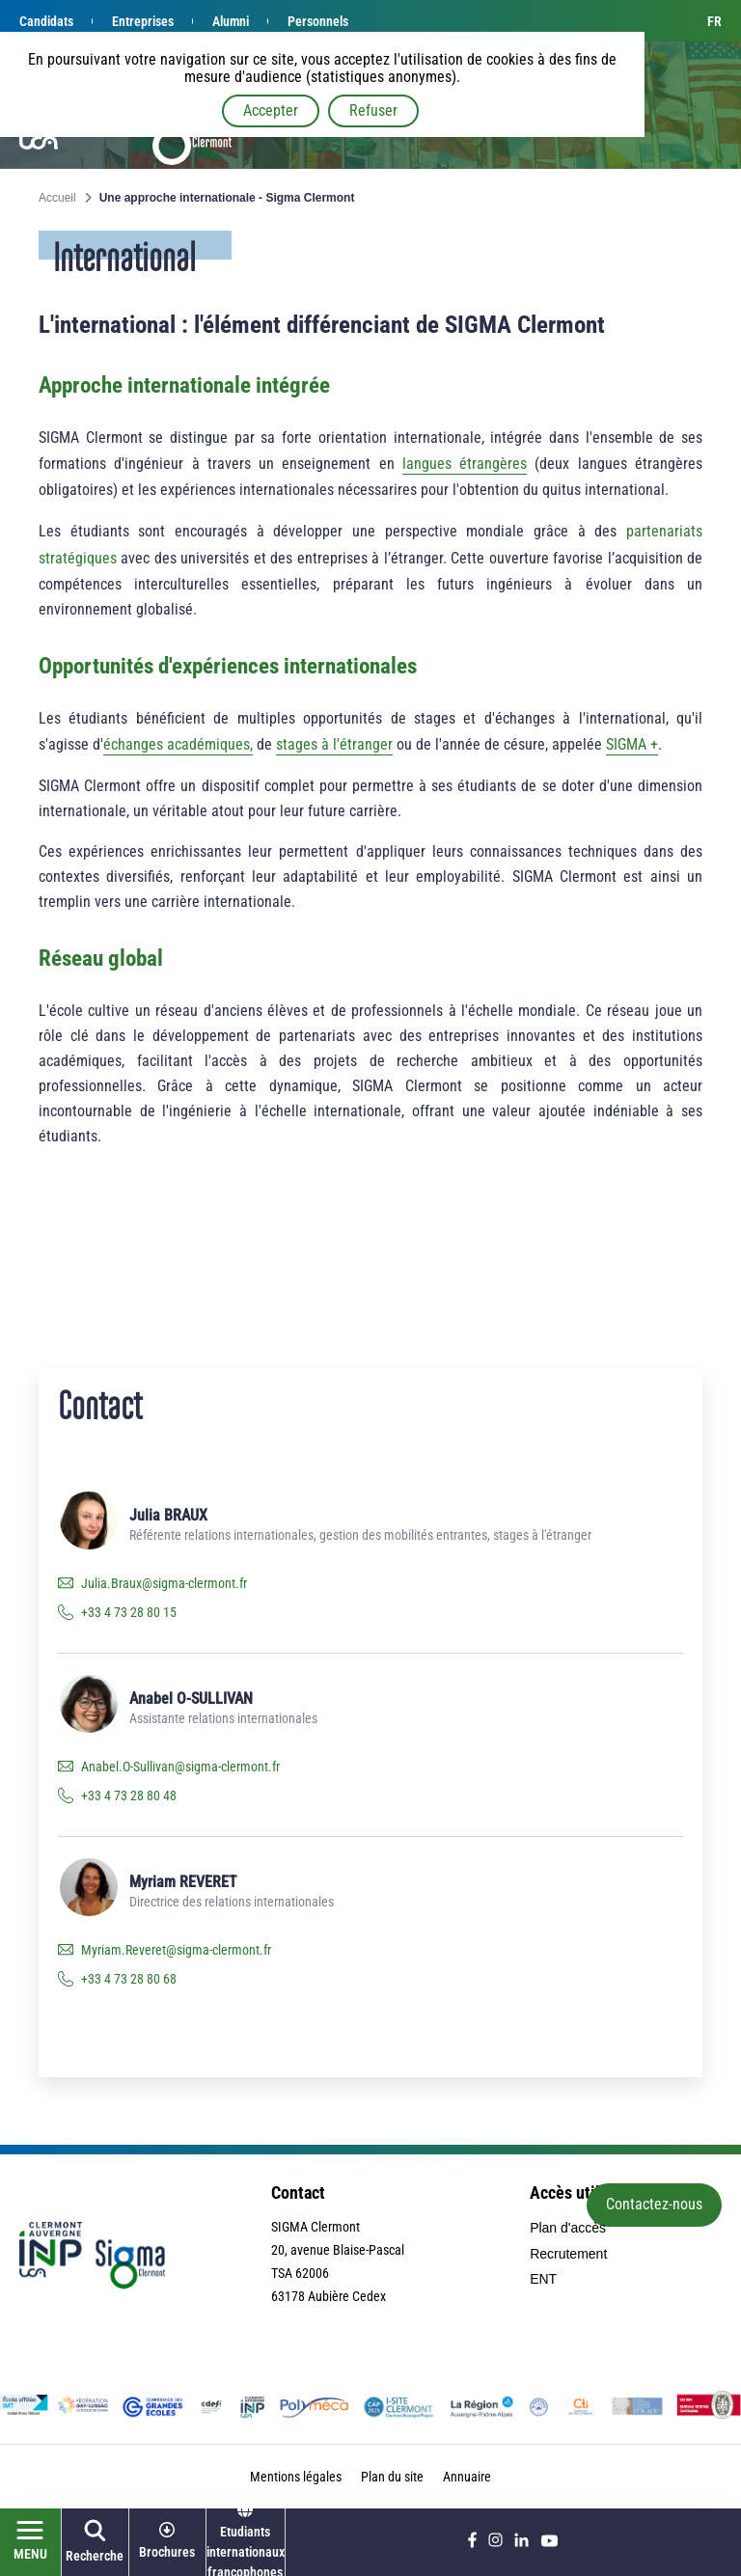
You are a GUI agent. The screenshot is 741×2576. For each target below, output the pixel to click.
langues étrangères (464, 463)
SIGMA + (632, 744)
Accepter (270, 110)
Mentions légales (296, 2476)
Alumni (230, 21)
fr (714, 21)
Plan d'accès (568, 2227)
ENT (543, 2279)
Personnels (318, 21)
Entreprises (143, 21)
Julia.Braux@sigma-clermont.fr (164, 1583)
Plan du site (392, 2476)
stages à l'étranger (334, 744)
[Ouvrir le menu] (31, 2542)
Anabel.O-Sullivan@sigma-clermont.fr (180, 1766)
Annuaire (467, 2476)
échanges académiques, (178, 744)
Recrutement (568, 2253)
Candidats (46, 21)
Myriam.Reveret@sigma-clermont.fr (176, 1950)
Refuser (373, 110)
